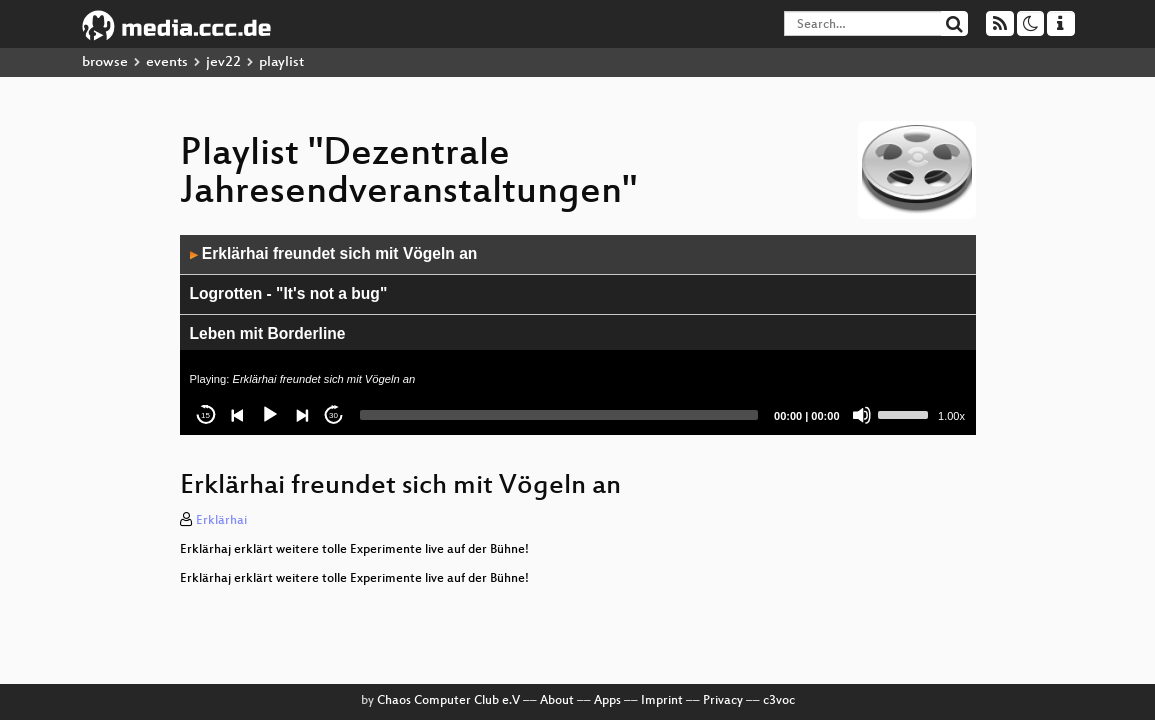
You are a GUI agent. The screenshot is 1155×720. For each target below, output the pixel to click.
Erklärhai (221, 521)
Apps (607, 701)
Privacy (723, 701)
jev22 (223, 62)
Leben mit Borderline (268, 333)
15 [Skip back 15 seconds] (205, 415)
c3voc (779, 701)
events (167, 62)
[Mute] (862, 415)
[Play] (270, 415)
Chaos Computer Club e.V (448, 701)
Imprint (662, 701)
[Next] (302, 415)
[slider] (559, 415)
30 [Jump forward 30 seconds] (333, 415)
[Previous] (238, 415)
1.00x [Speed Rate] (951, 416)
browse (105, 62)
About (557, 701)
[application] (578, 335)
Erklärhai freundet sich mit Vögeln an (334, 253)
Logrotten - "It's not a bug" (289, 293)
